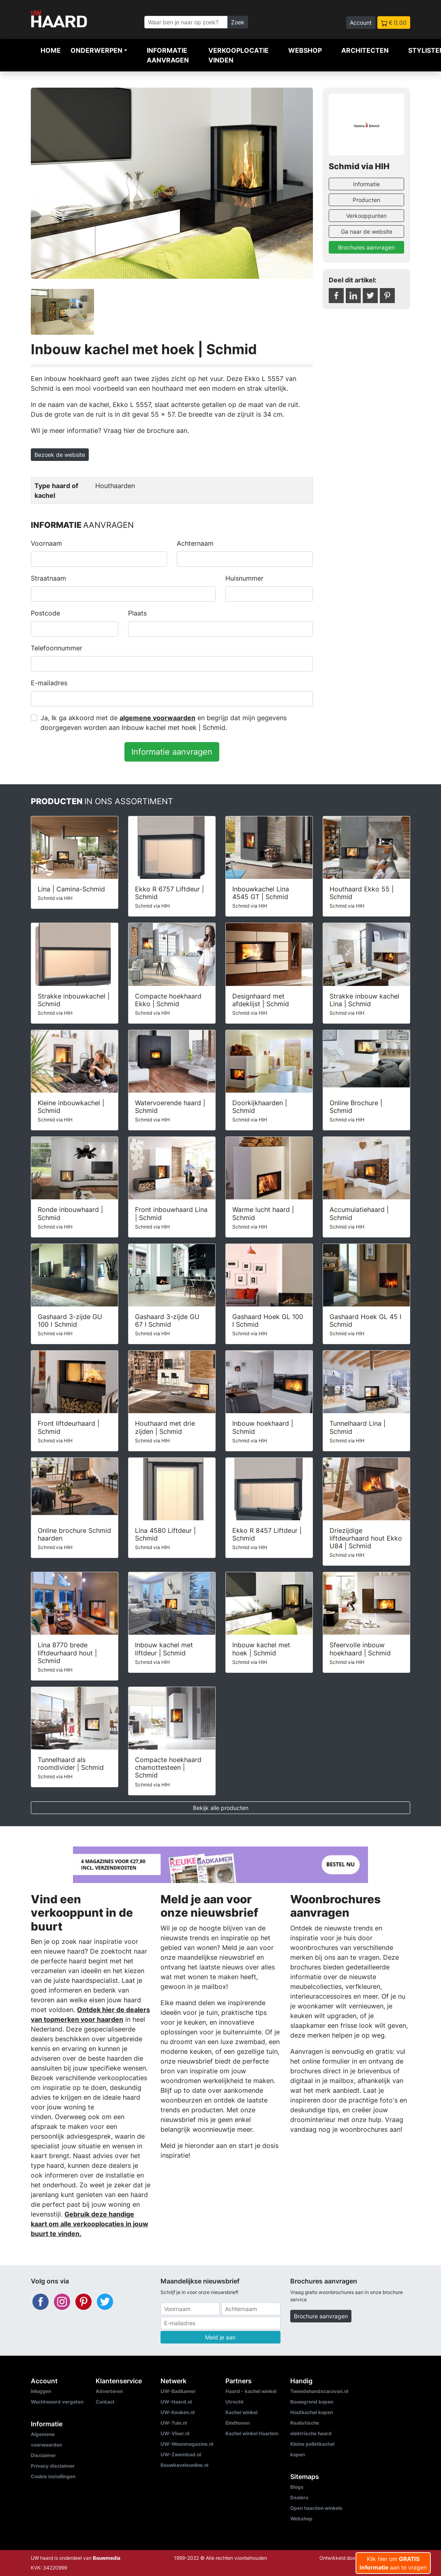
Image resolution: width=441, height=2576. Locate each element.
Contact (105, 2402)
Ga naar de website (366, 231)
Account (361, 22)
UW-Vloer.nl (175, 2433)
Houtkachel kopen (311, 2412)
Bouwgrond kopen (311, 2402)
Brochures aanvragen (366, 247)
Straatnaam (48, 578)
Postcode (45, 613)
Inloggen (41, 2391)
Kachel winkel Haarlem (251, 2433)
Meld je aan (220, 2337)
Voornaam (46, 543)
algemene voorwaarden (157, 718)
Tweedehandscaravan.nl (319, 2391)
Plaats (137, 613)
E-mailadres (49, 683)
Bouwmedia (106, 2558)
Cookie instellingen (53, 2476)
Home (51, 50)
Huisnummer (244, 578)
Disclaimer (43, 2455)
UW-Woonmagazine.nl (187, 2444)
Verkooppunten (366, 215)
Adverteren (109, 2391)
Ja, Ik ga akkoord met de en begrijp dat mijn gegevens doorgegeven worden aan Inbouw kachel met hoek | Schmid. (164, 723)
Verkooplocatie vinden (238, 55)
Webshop (305, 50)
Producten (366, 199)
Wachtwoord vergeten (57, 2402)
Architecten (365, 50)
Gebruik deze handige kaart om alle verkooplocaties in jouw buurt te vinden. (89, 2224)
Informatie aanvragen (168, 55)
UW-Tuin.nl (174, 2423)
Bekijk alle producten (220, 1807)
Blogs (297, 2487)
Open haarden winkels (316, 2508)
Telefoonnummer (56, 648)
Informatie (366, 184)
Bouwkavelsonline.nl (184, 2465)
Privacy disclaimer (53, 2466)
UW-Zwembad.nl (181, 2454)
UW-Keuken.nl (178, 2412)
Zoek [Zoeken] (237, 22)
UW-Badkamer (178, 2391)
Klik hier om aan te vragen (393, 2563)
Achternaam (195, 543)
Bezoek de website (59, 454)
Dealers (299, 2497)
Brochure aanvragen (321, 2316)
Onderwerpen (96, 50)
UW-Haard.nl (176, 2402)
